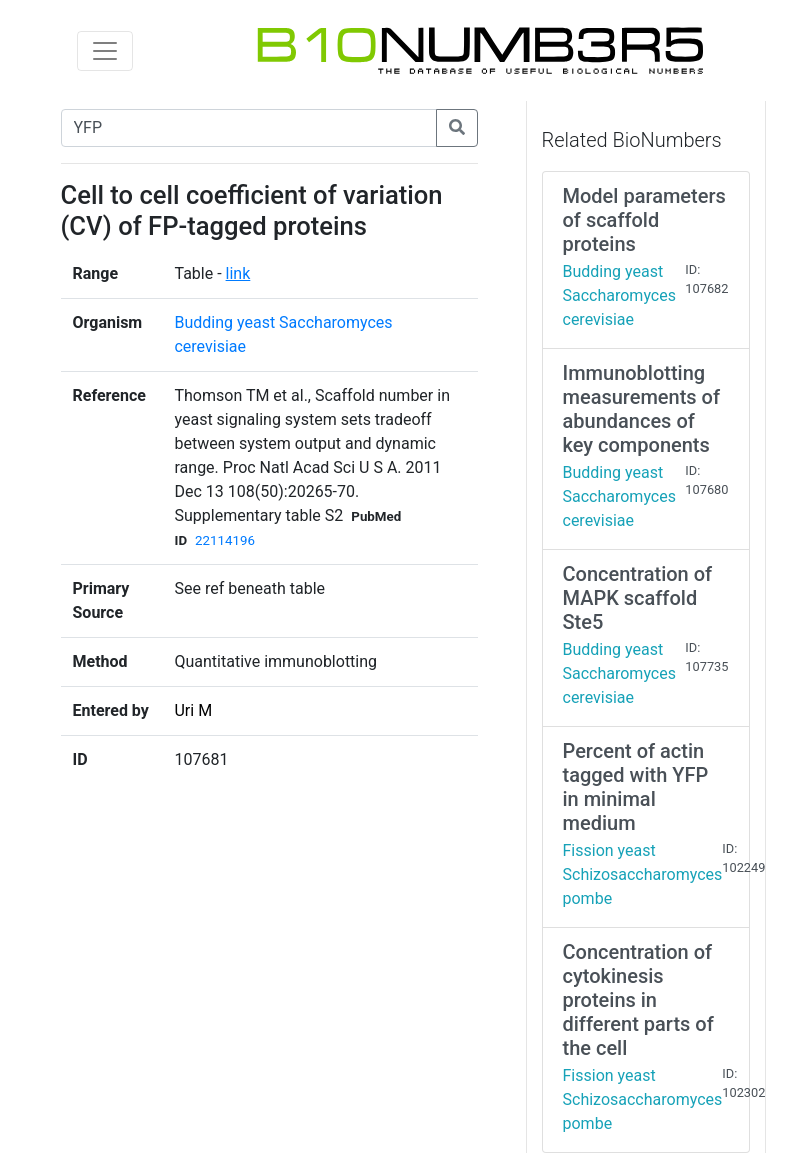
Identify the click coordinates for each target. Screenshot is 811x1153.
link (238, 273)
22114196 (225, 540)
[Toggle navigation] (105, 51)
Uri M (193, 710)
